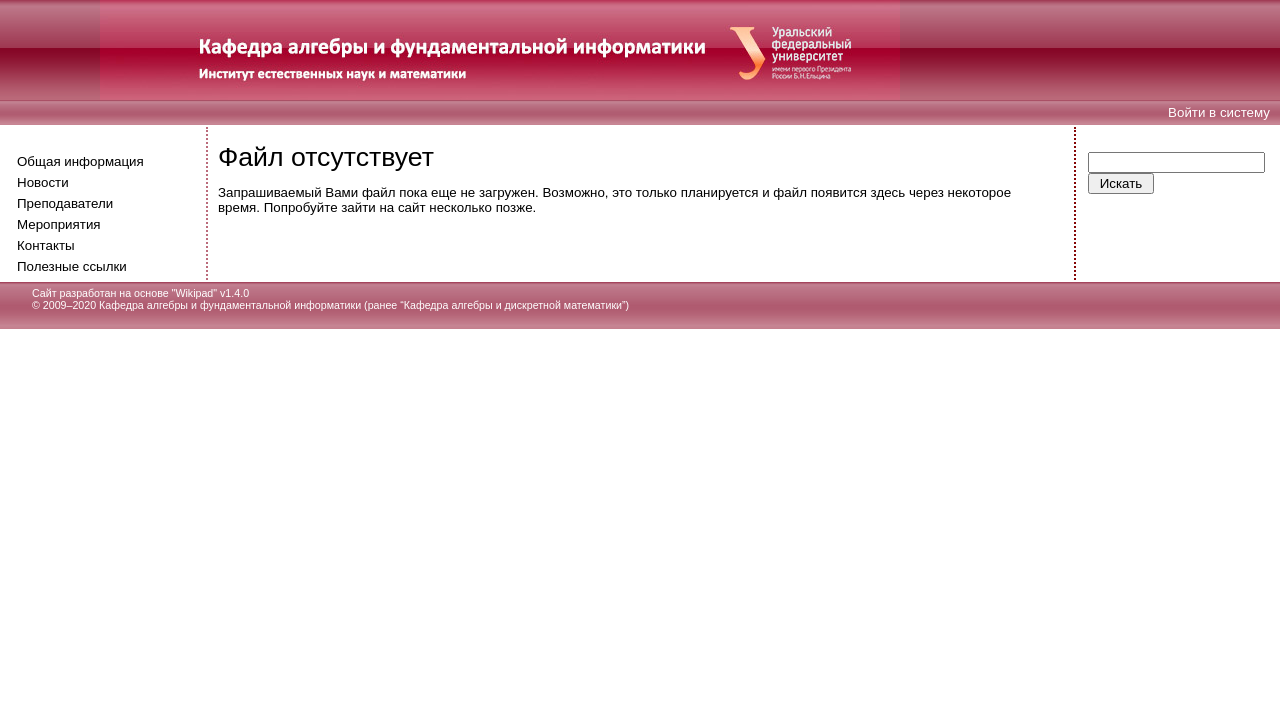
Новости (43, 182)
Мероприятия (59, 224)
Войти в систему (1219, 112)
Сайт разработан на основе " (103, 293)
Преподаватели (65, 203)
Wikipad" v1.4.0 (212, 293)
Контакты (46, 245)
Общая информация (80, 161)
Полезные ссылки (72, 266)
